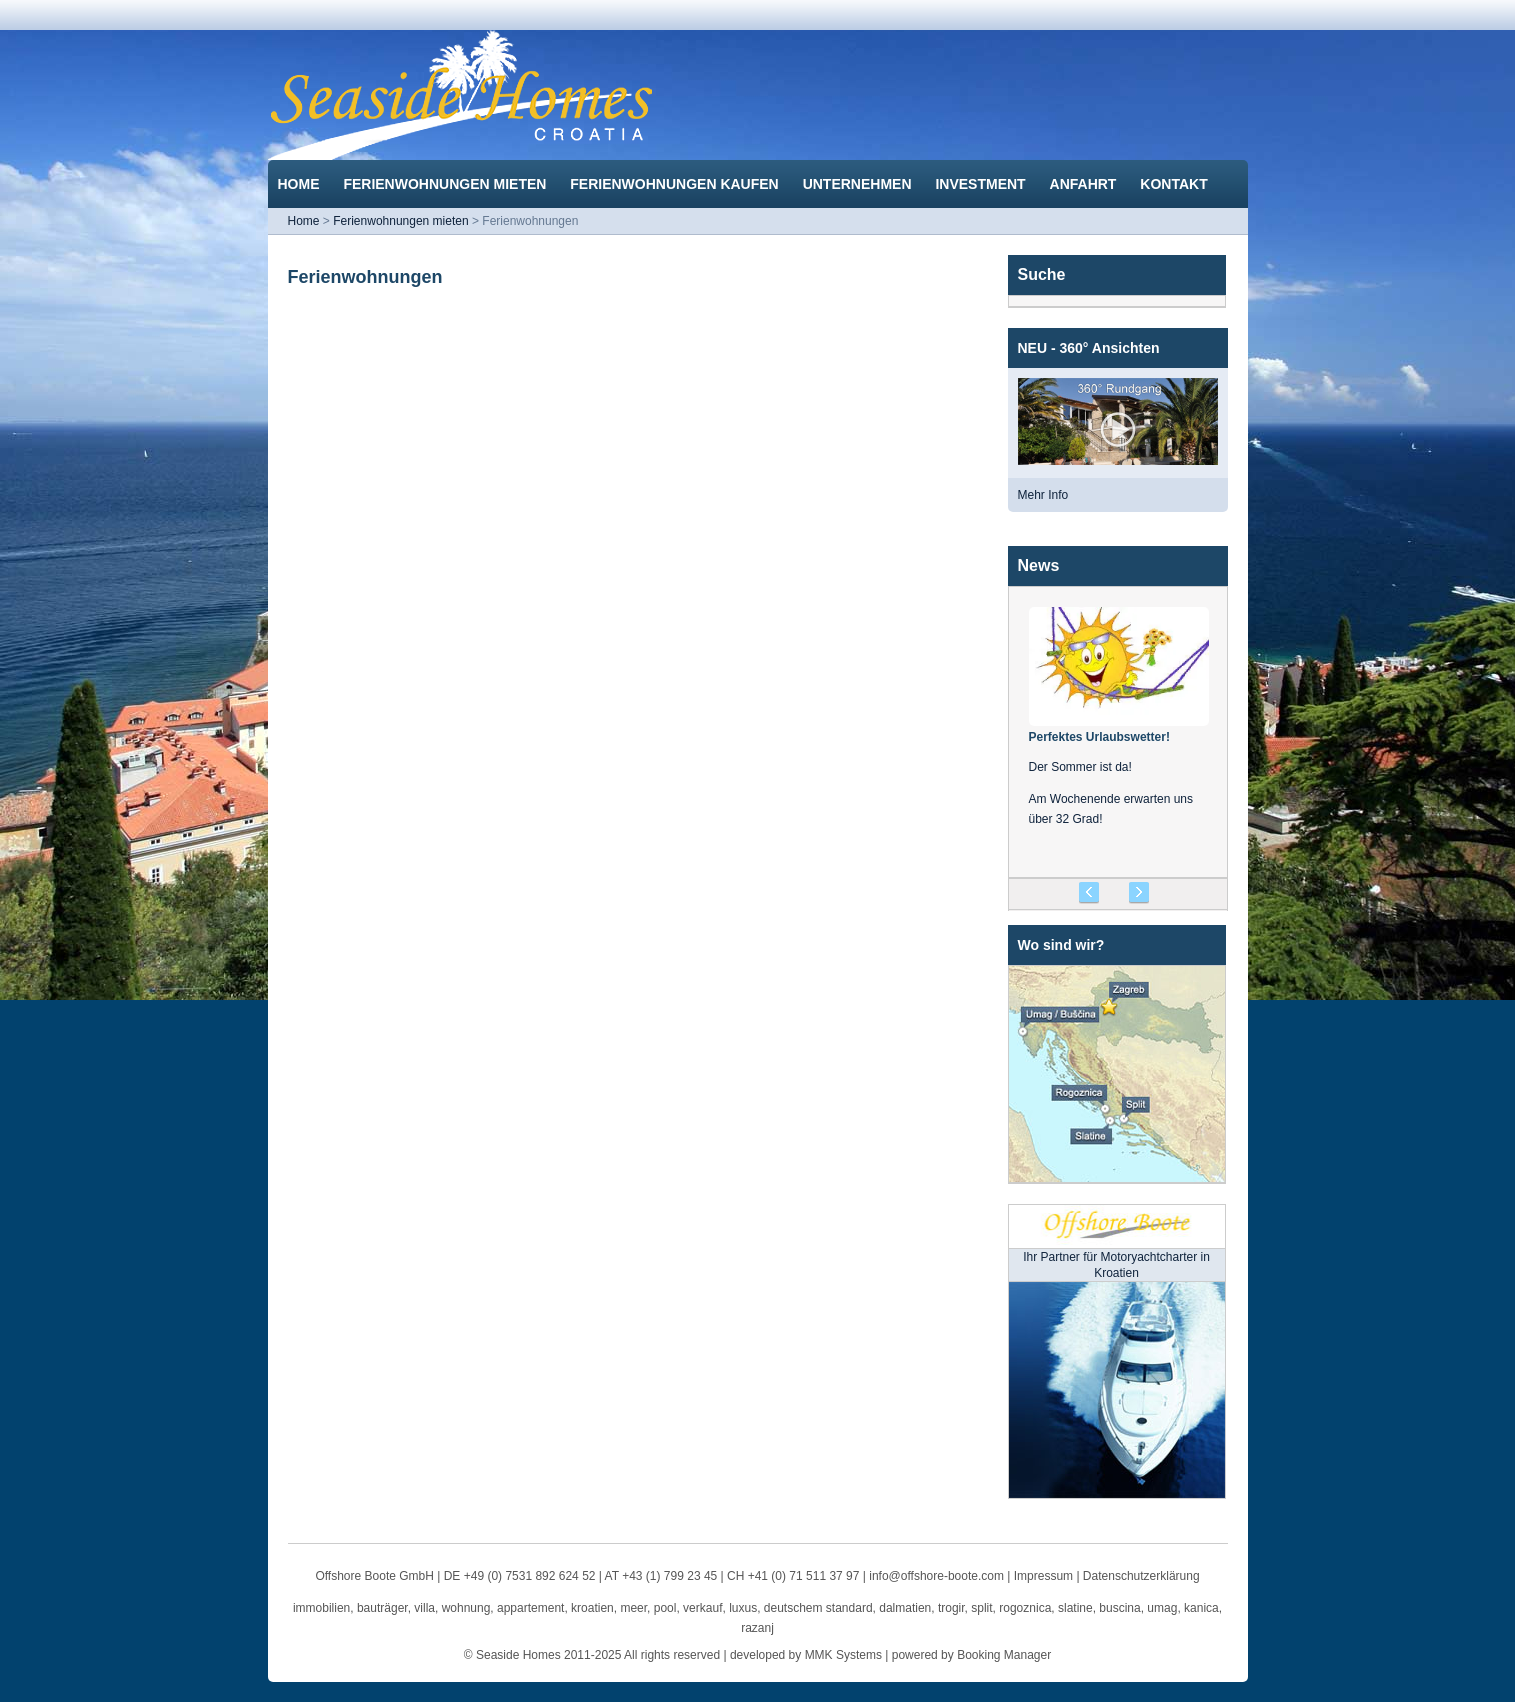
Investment (982, 184)
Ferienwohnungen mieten (446, 184)
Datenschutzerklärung (1141, 1576)
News (1039, 565)
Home (301, 184)
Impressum (1043, 1576)
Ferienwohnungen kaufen (676, 184)
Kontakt (1175, 184)
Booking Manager (1004, 1655)
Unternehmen (859, 184)
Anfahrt (1085, 184)
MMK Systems (843, 1655)
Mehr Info (1043, 495)
